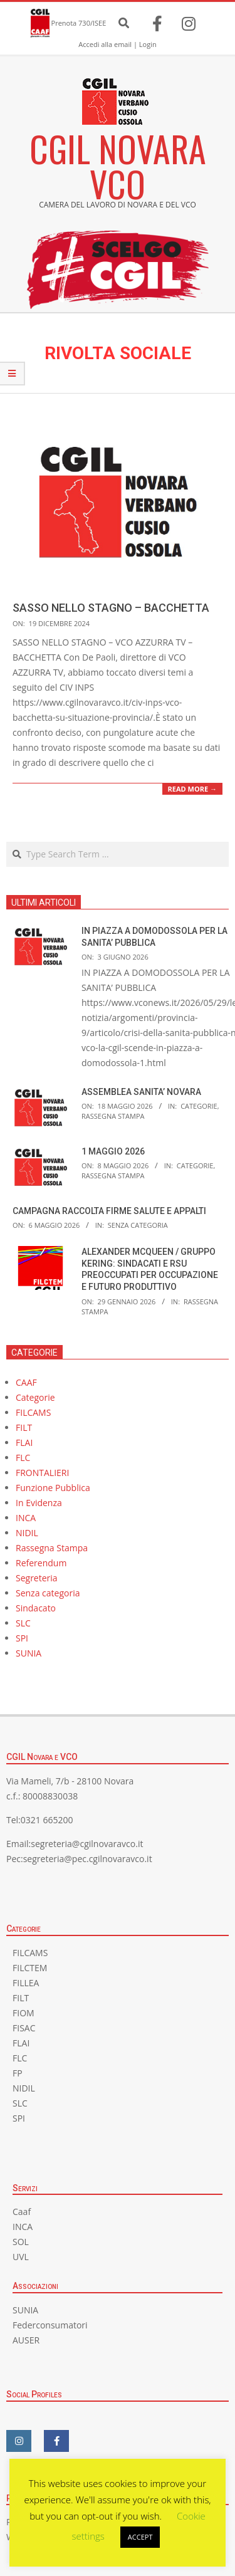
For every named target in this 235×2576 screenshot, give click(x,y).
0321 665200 (47, 1820)
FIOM (23, 2013)
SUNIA (28, 1653)
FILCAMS (33, 1412)
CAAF (26, 1382)
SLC (23, 1623)
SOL (21, 2242)
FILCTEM (30, 1968)
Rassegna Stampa (113, 1116)
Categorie (198, 1106)
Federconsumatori (50, 2325)
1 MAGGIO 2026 (113, 1151)
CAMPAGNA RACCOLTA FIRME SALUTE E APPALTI (109, 1211)
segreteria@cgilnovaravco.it (87, 1844)
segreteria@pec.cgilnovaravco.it (87, 1859)
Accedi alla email (105, 44)
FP (18, 2073)
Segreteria (37, 1578)
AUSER (26, 2340)
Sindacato (36, 1608)
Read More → (192, 788)
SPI (22, 1638)
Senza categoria (138, 1225)
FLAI (24, 1442)
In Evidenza (39, 1503)
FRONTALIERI (42, 1473)
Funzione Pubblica (53, 1488)
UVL (21, 2257)
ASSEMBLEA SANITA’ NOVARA (141, 1092)
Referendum (41, 1563)
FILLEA (26, 1983)
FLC (23, 1457)
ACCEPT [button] (140, 2537)
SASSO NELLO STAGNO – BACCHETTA (111, 607)
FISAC (24, 2028)
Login (148, 44)
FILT (24, 1427)
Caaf (22, 2211)
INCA (26, 1518)
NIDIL (27, 1533)
